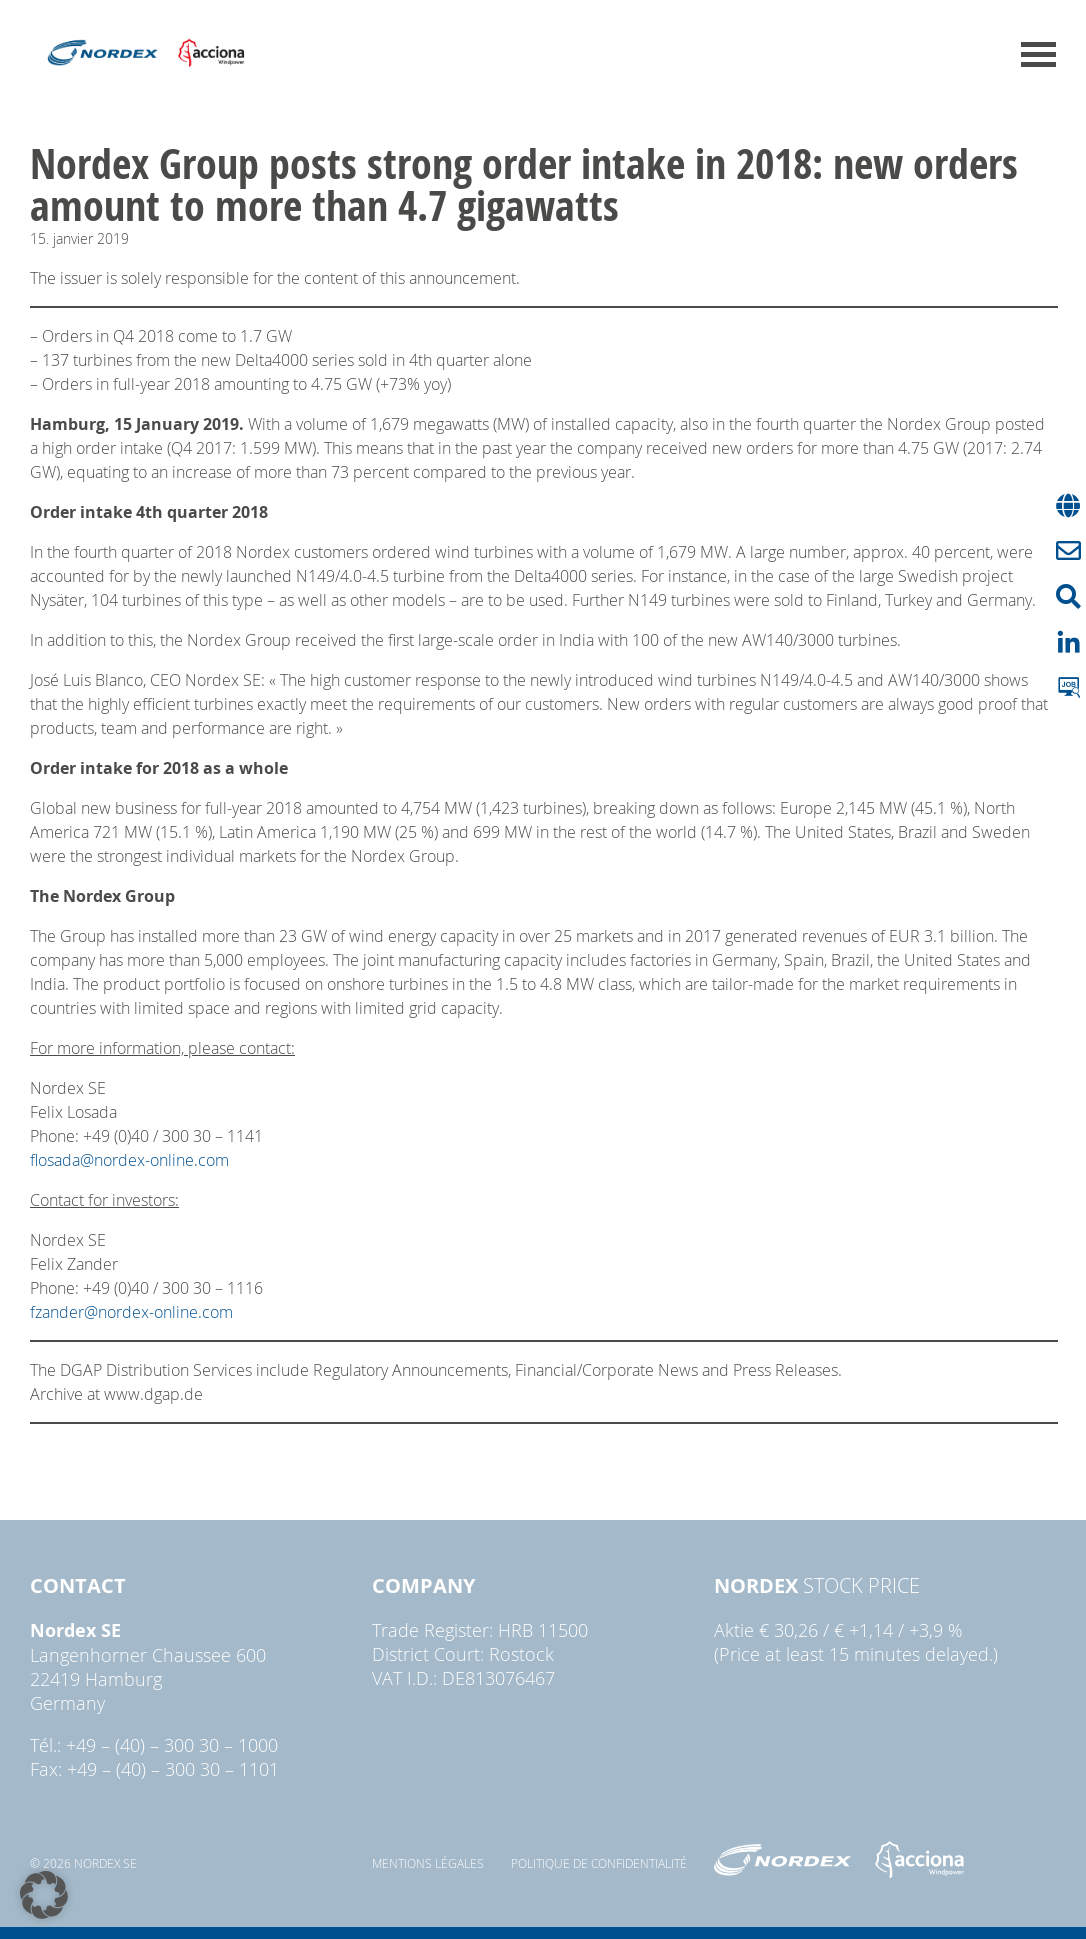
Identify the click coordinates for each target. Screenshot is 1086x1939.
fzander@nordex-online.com (131, 1312)
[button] (44, 1895)
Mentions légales (428, 1863)
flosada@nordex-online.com (129, 1160)
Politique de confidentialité (599, 1863)
